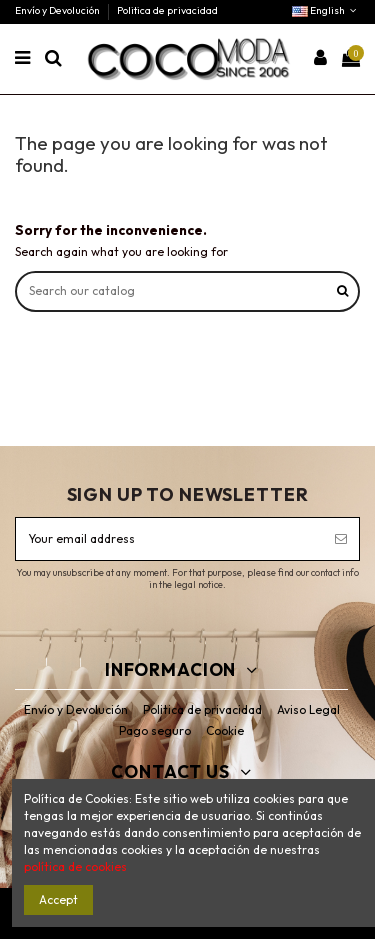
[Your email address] (169, 539)
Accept (58, 899)
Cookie (225, 730)
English (326, 10)
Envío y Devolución (58, 10)
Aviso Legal (308, 709)
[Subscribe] (341, 539)
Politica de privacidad (167, 10)
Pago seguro (155, 730)
